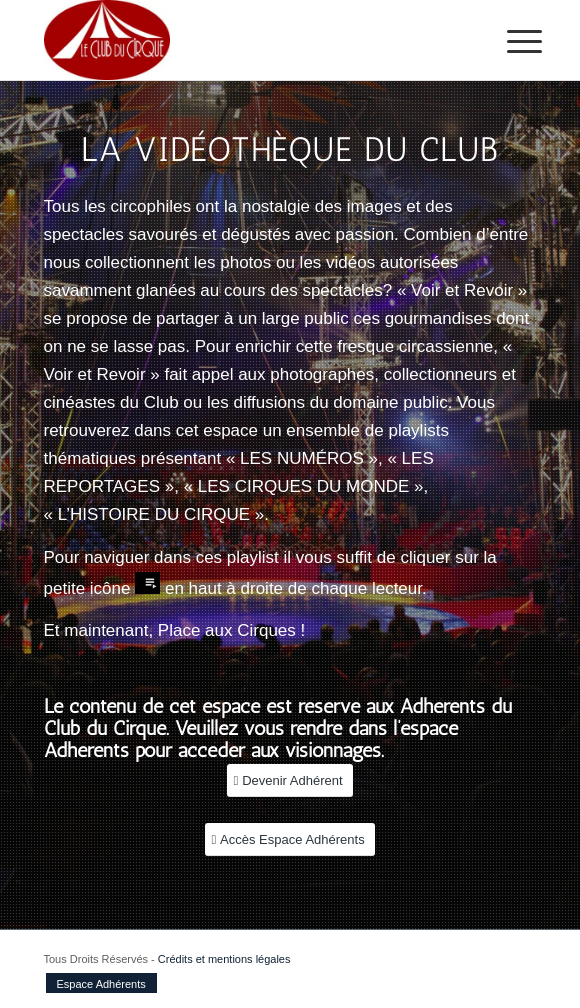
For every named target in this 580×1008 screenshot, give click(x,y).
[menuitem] (509, 42)
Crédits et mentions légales (224, 959)
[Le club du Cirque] (241, 40)
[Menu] (509, 42)
